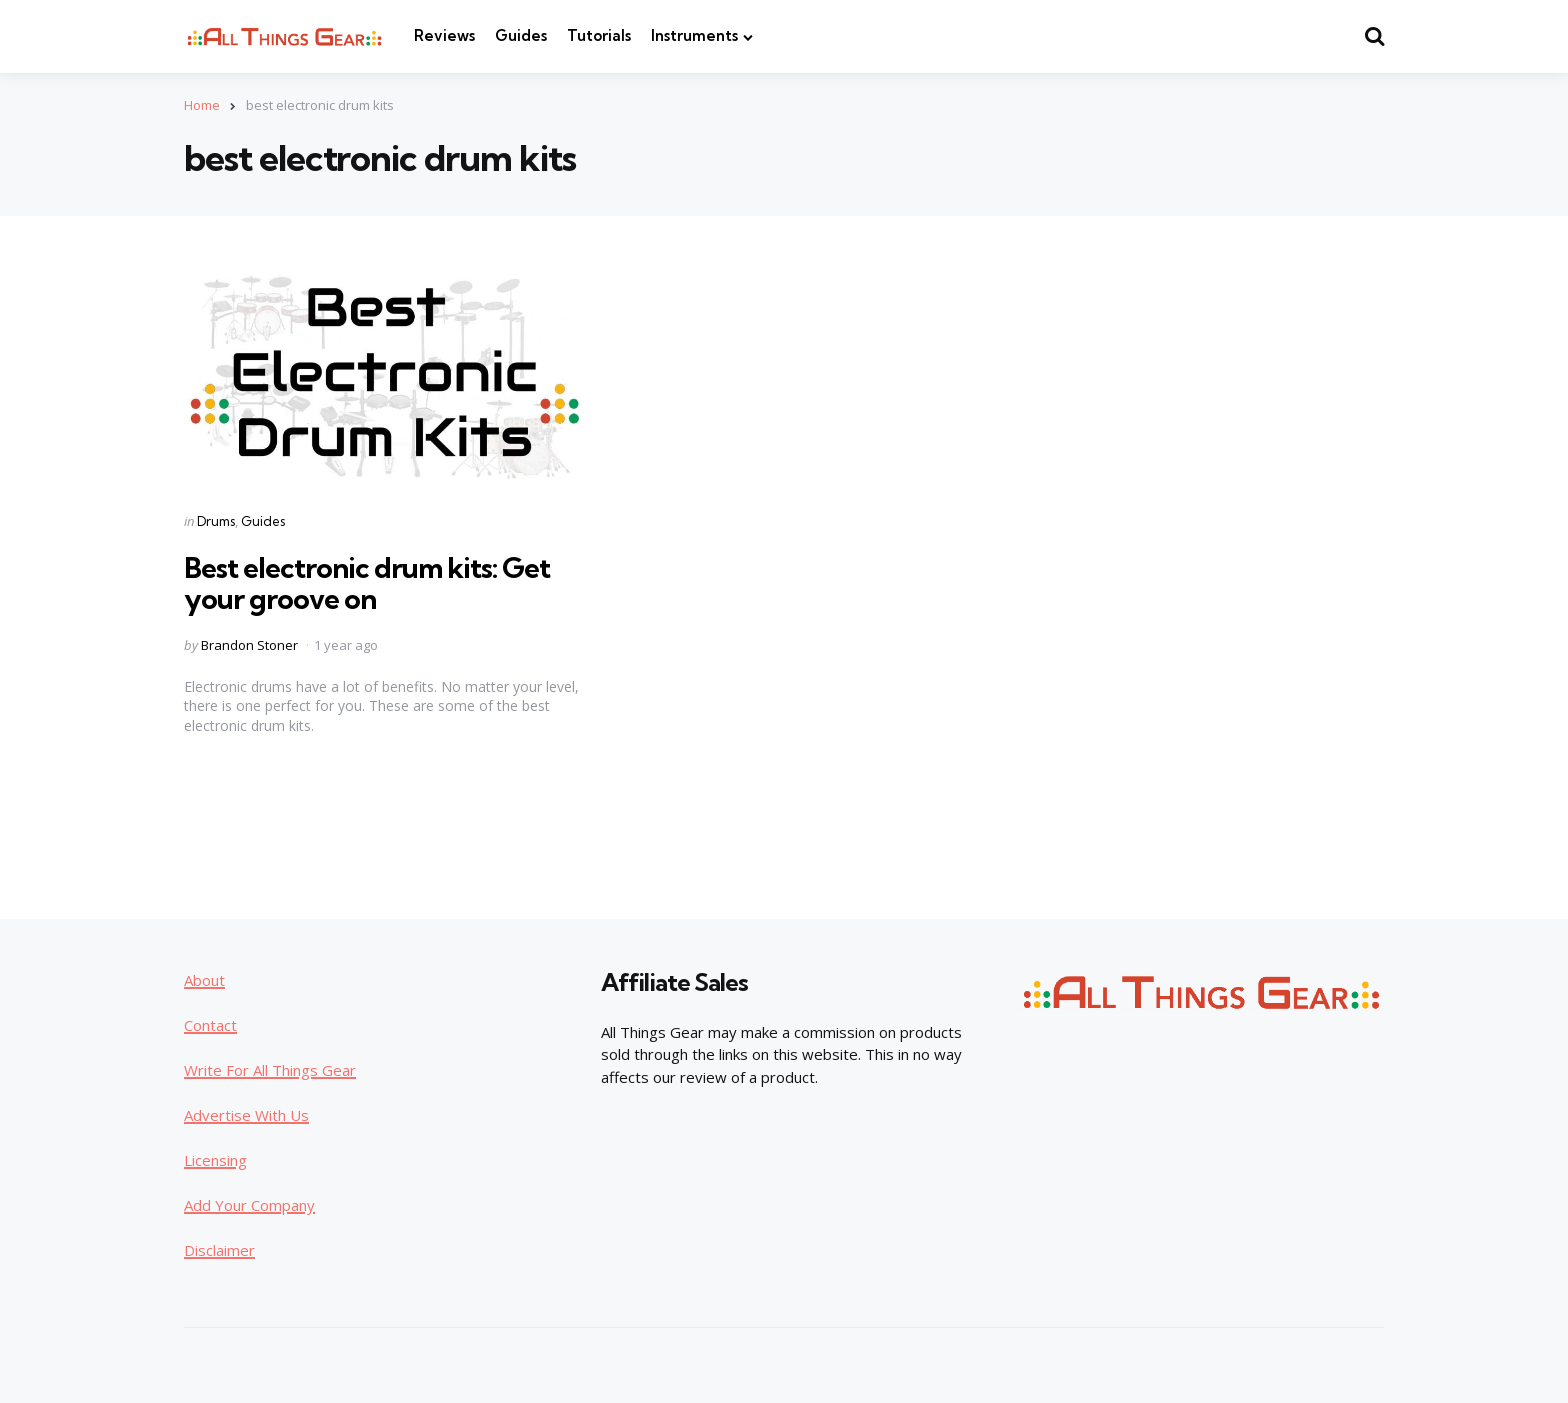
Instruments (694, 35)
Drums (216, 521)
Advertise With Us (246, 1115)
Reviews (444, 35)
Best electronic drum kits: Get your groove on (367, 583)
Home (202, 105)
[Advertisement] (1234, 566)
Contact (210, 1025)
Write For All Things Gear (270, 1070)
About (204, 980)
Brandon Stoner (249, 645)
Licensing (215, 1160)
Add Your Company (249, 1205)
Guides (521, 35)
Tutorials (599, 35)
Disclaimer (219, 1250)
